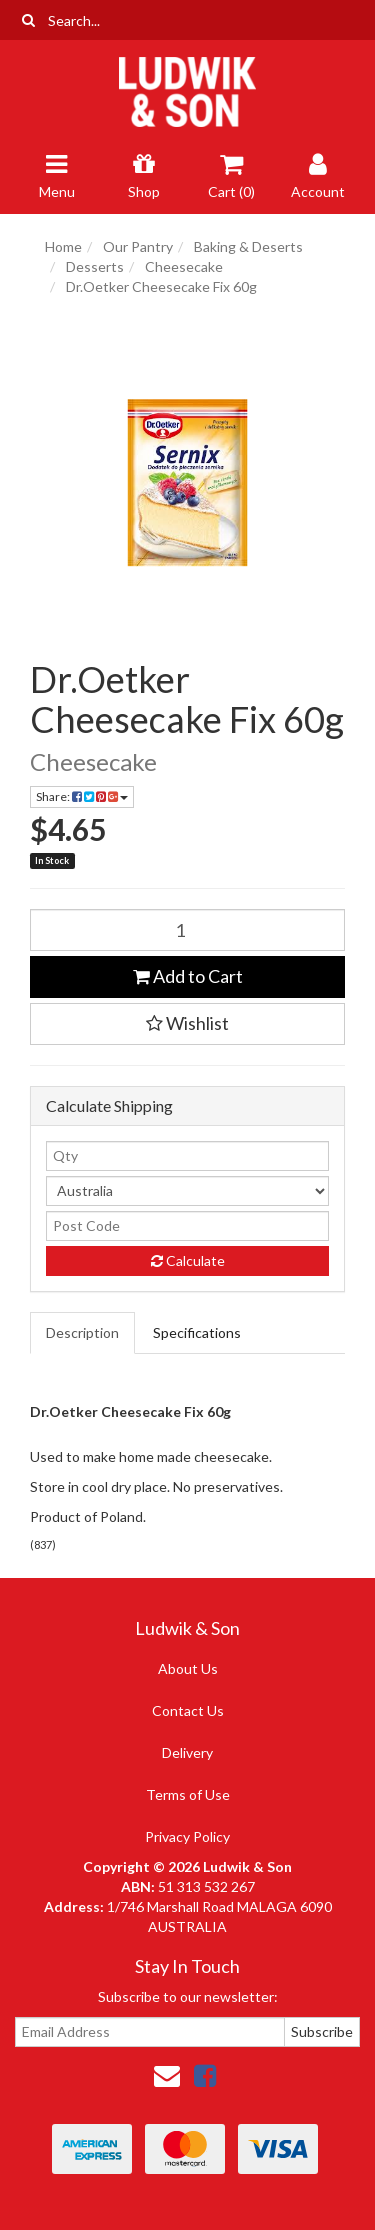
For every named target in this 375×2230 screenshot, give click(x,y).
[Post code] (187, 1226)
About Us (188, 1668)
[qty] (187, 1156)
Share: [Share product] (82, 796)
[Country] (187, 1191)
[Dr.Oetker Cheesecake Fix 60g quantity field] (187, 930)
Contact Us (188, 1710)
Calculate (188, 1260)
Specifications (197, 1332)
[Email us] (167, 2075)
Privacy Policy (187, 1836)
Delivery (187, 1752)
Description (82, 1332)
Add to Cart (188, 976)
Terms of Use (188, 1794)
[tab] (83, 1333)
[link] (205, 2075)
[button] (187, 1024)
